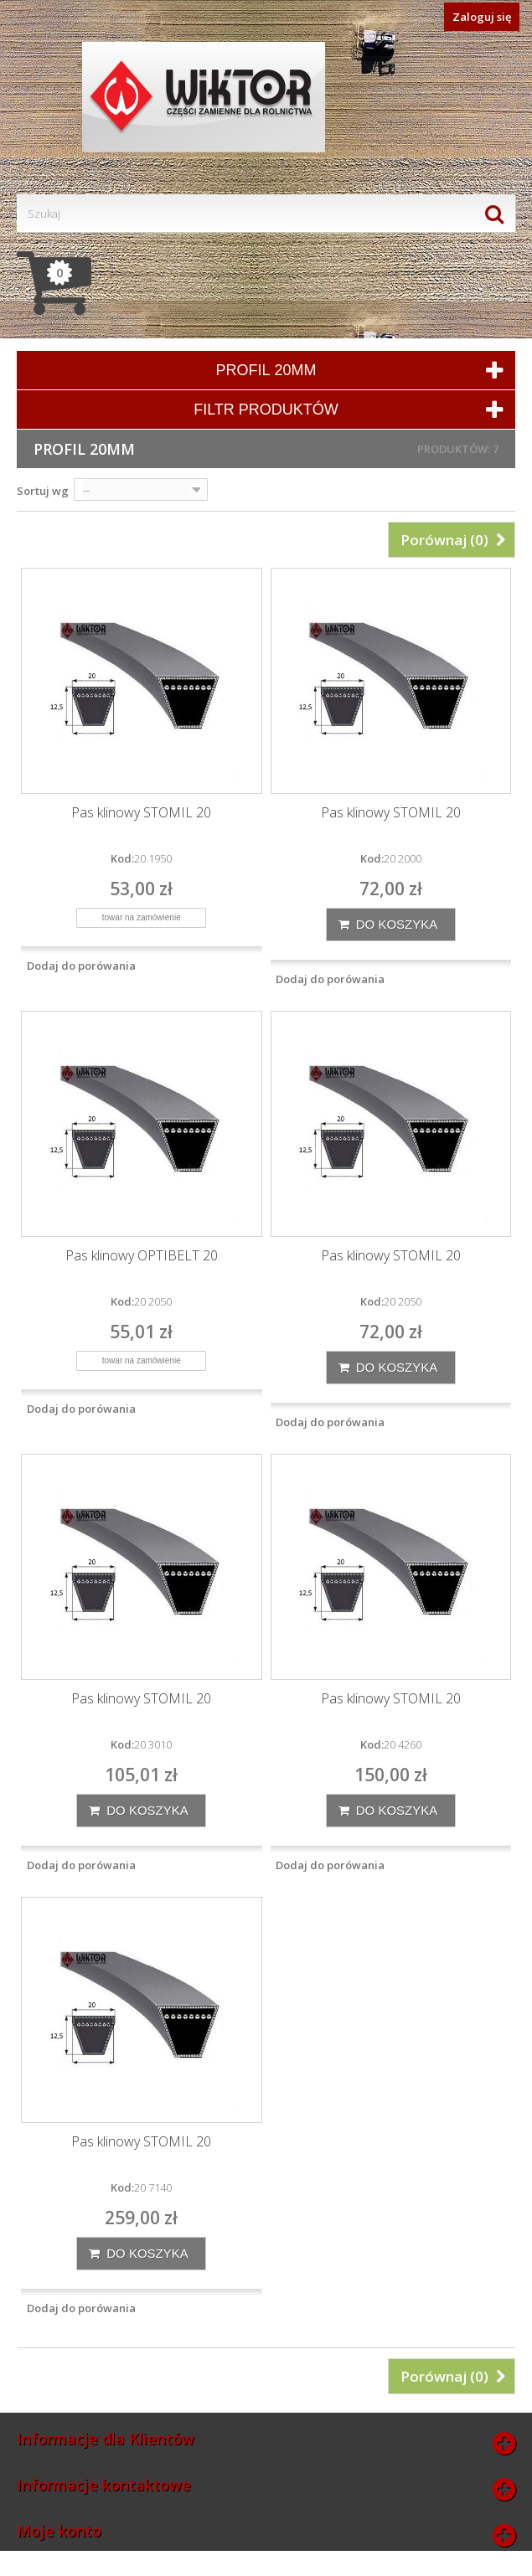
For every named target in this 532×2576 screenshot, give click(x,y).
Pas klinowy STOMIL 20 (141, 813)
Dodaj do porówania (81, 965)
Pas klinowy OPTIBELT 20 (141, 1256)
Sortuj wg (43, 490)
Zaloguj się (481, 16)
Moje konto (59, 2531)
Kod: (122, 858)
